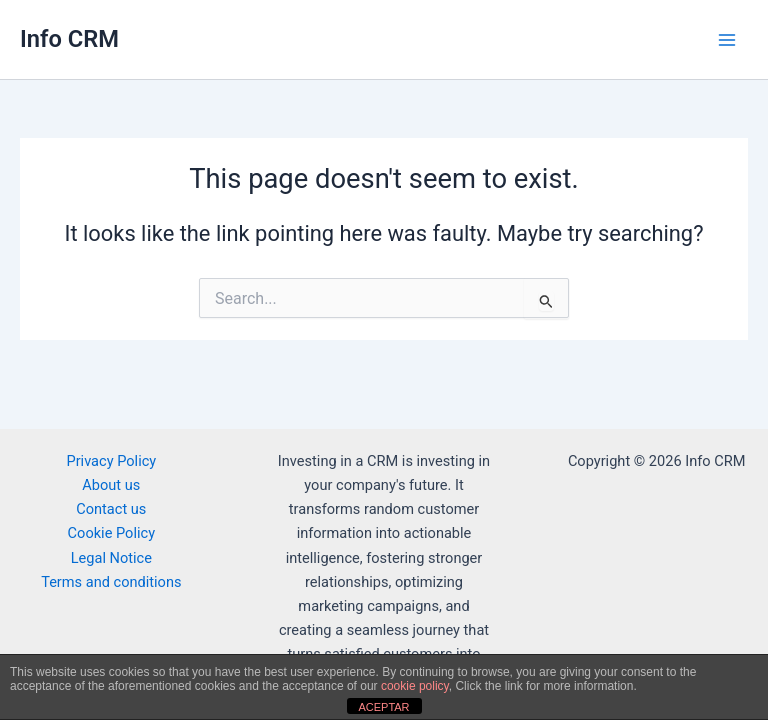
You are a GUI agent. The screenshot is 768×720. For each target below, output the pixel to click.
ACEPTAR (383, 707)
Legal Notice (111, 558)
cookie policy (415, 686)
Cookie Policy (111, 533)
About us (111, 485)
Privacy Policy (111, 461)
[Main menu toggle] (727, 40)
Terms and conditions (111, 582)
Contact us (111, 509)
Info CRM (69, 39)
